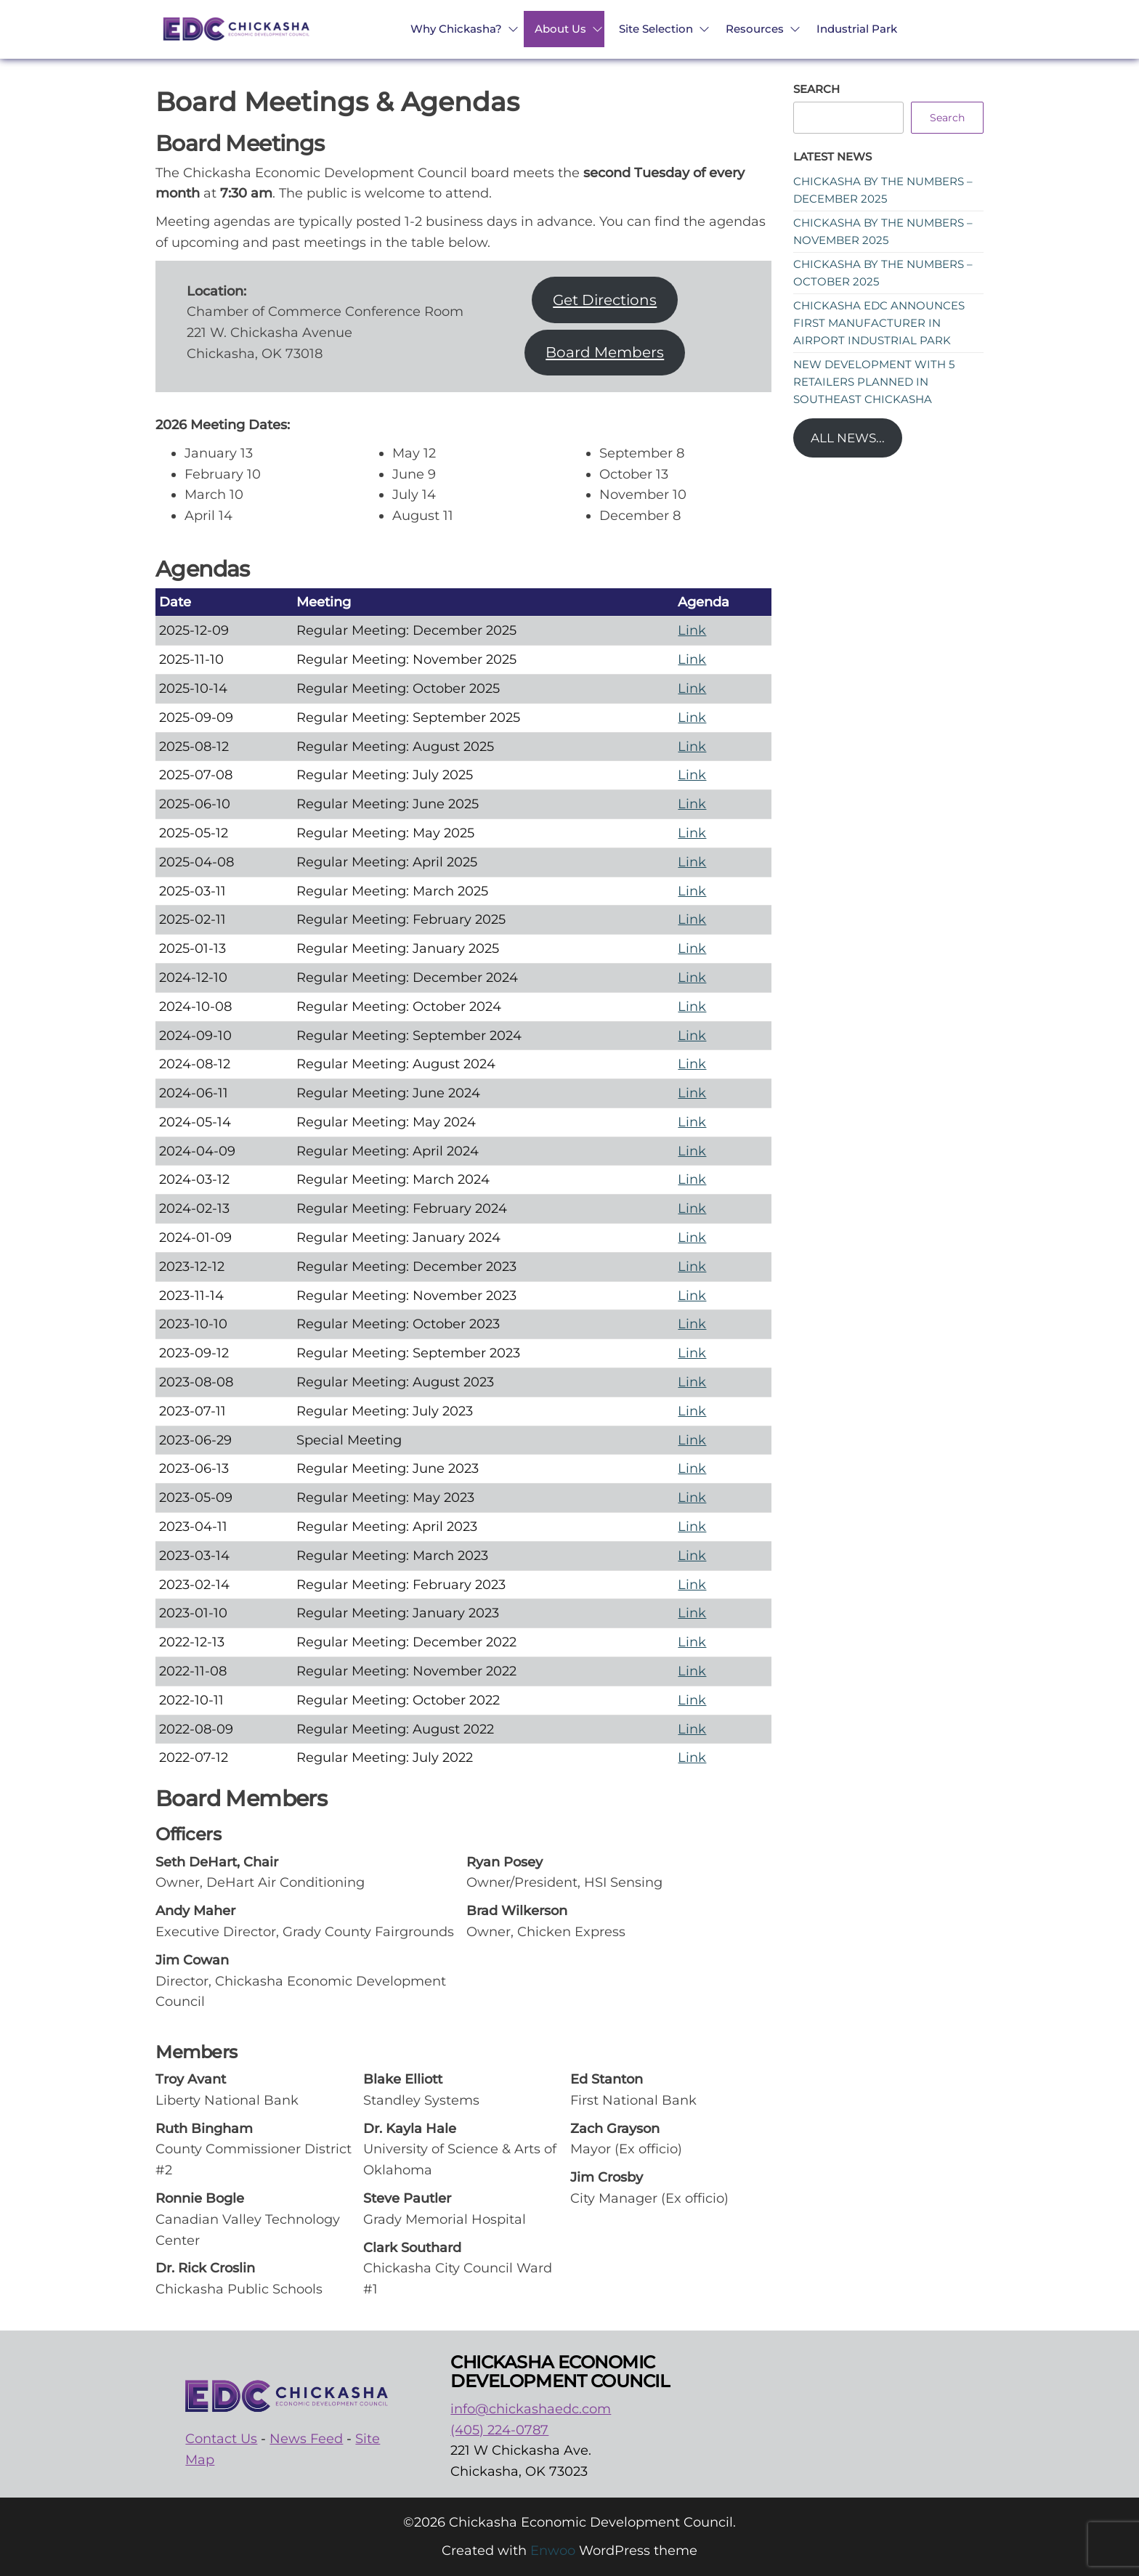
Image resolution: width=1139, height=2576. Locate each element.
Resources (755, 29)
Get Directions (605, 299)
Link (692, 630)
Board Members (605, 352)
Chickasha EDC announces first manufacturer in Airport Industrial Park (879, 322)
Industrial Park (856, 29)
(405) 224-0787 (499, 2430)
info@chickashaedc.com (530, 2409)
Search (816, 89)
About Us (560, 29)
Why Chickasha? (456, 29)
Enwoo (552, 2551)
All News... (848, 438)
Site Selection (656, 29)
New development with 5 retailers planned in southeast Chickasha (873, 381)
